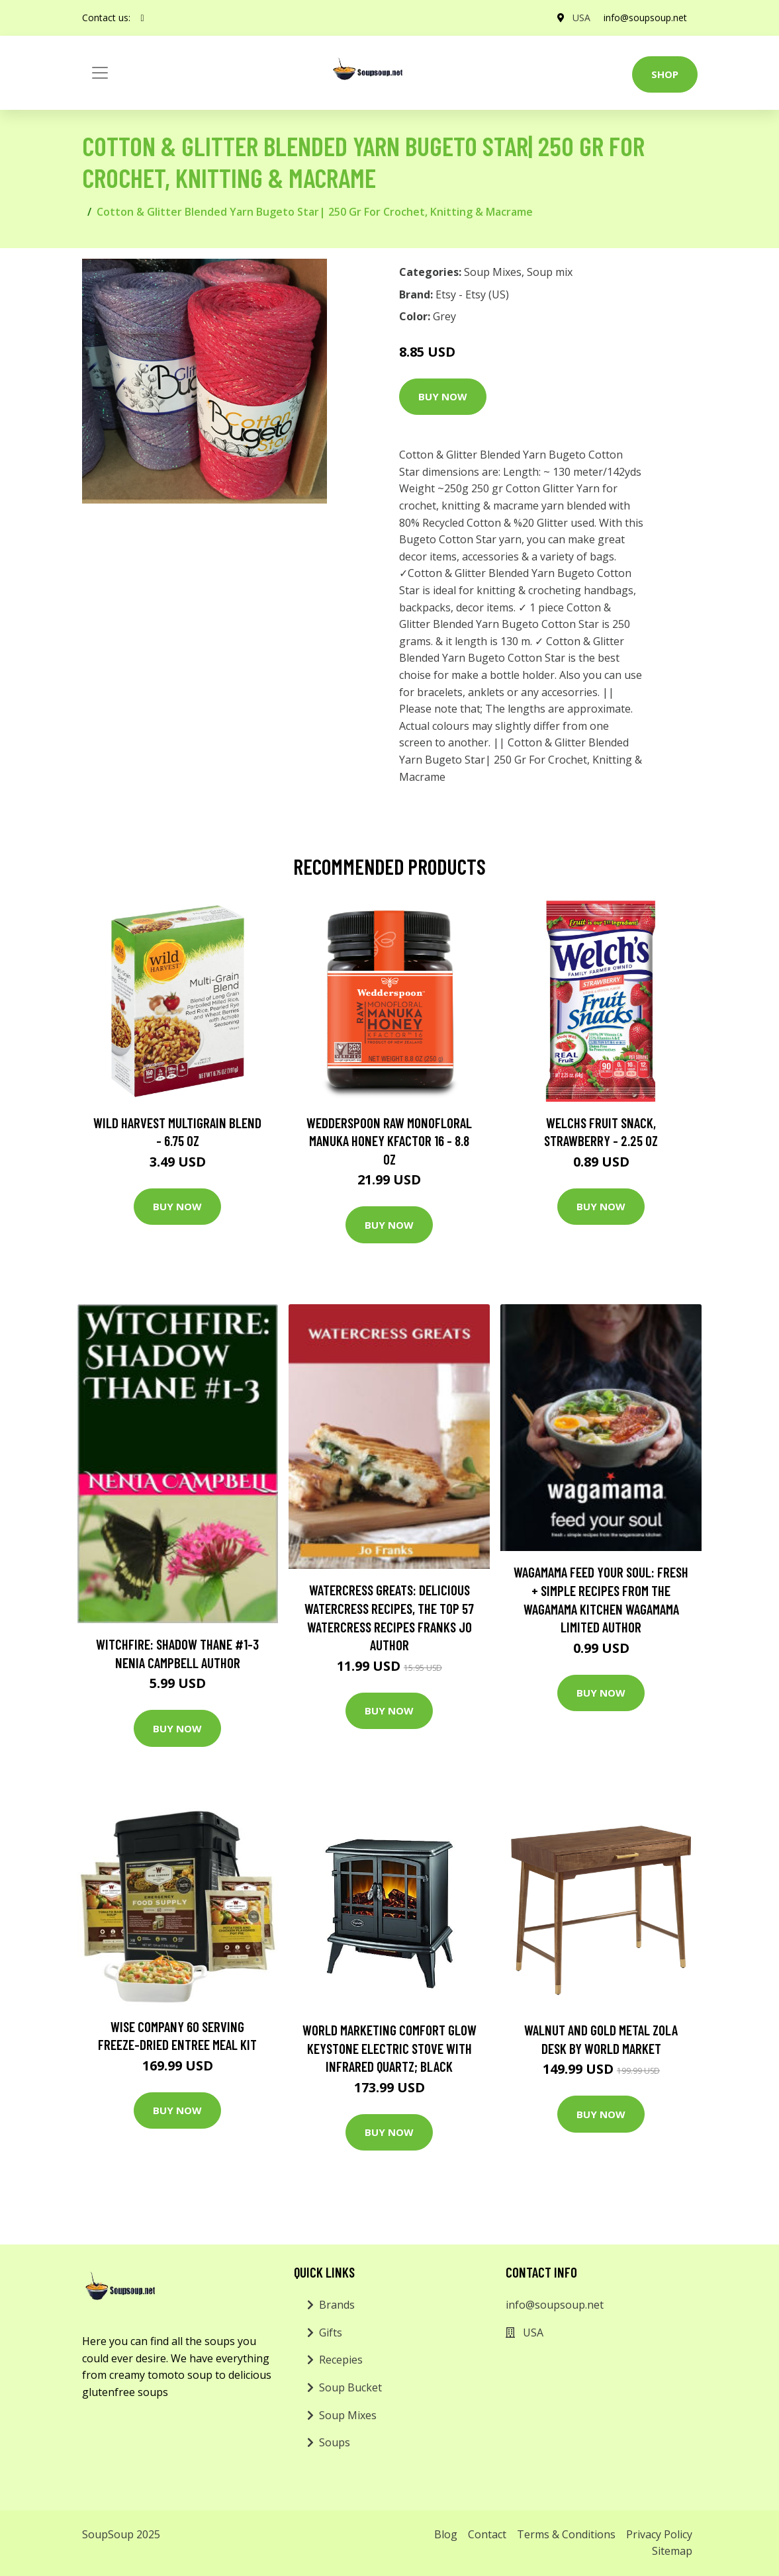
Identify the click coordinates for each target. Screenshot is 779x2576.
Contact (487, 2534)
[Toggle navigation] (100, 72)
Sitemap (672, 2551)
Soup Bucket (350, 2387)
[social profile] (143, 17)
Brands (337, 2304)
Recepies (341, 2359)
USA (581, 17)
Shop (664, 74)
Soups (334, 2442)
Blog (445, 2534)
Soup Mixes (493, 272)
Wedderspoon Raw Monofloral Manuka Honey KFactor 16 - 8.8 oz (389, 1140)
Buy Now (442, 396)
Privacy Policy (659, 2534)
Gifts (330, 2332)
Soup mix (550, 272)
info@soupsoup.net (645, 17)
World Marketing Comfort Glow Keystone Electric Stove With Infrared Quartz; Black (389, 2047)
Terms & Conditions (566, 2534)
